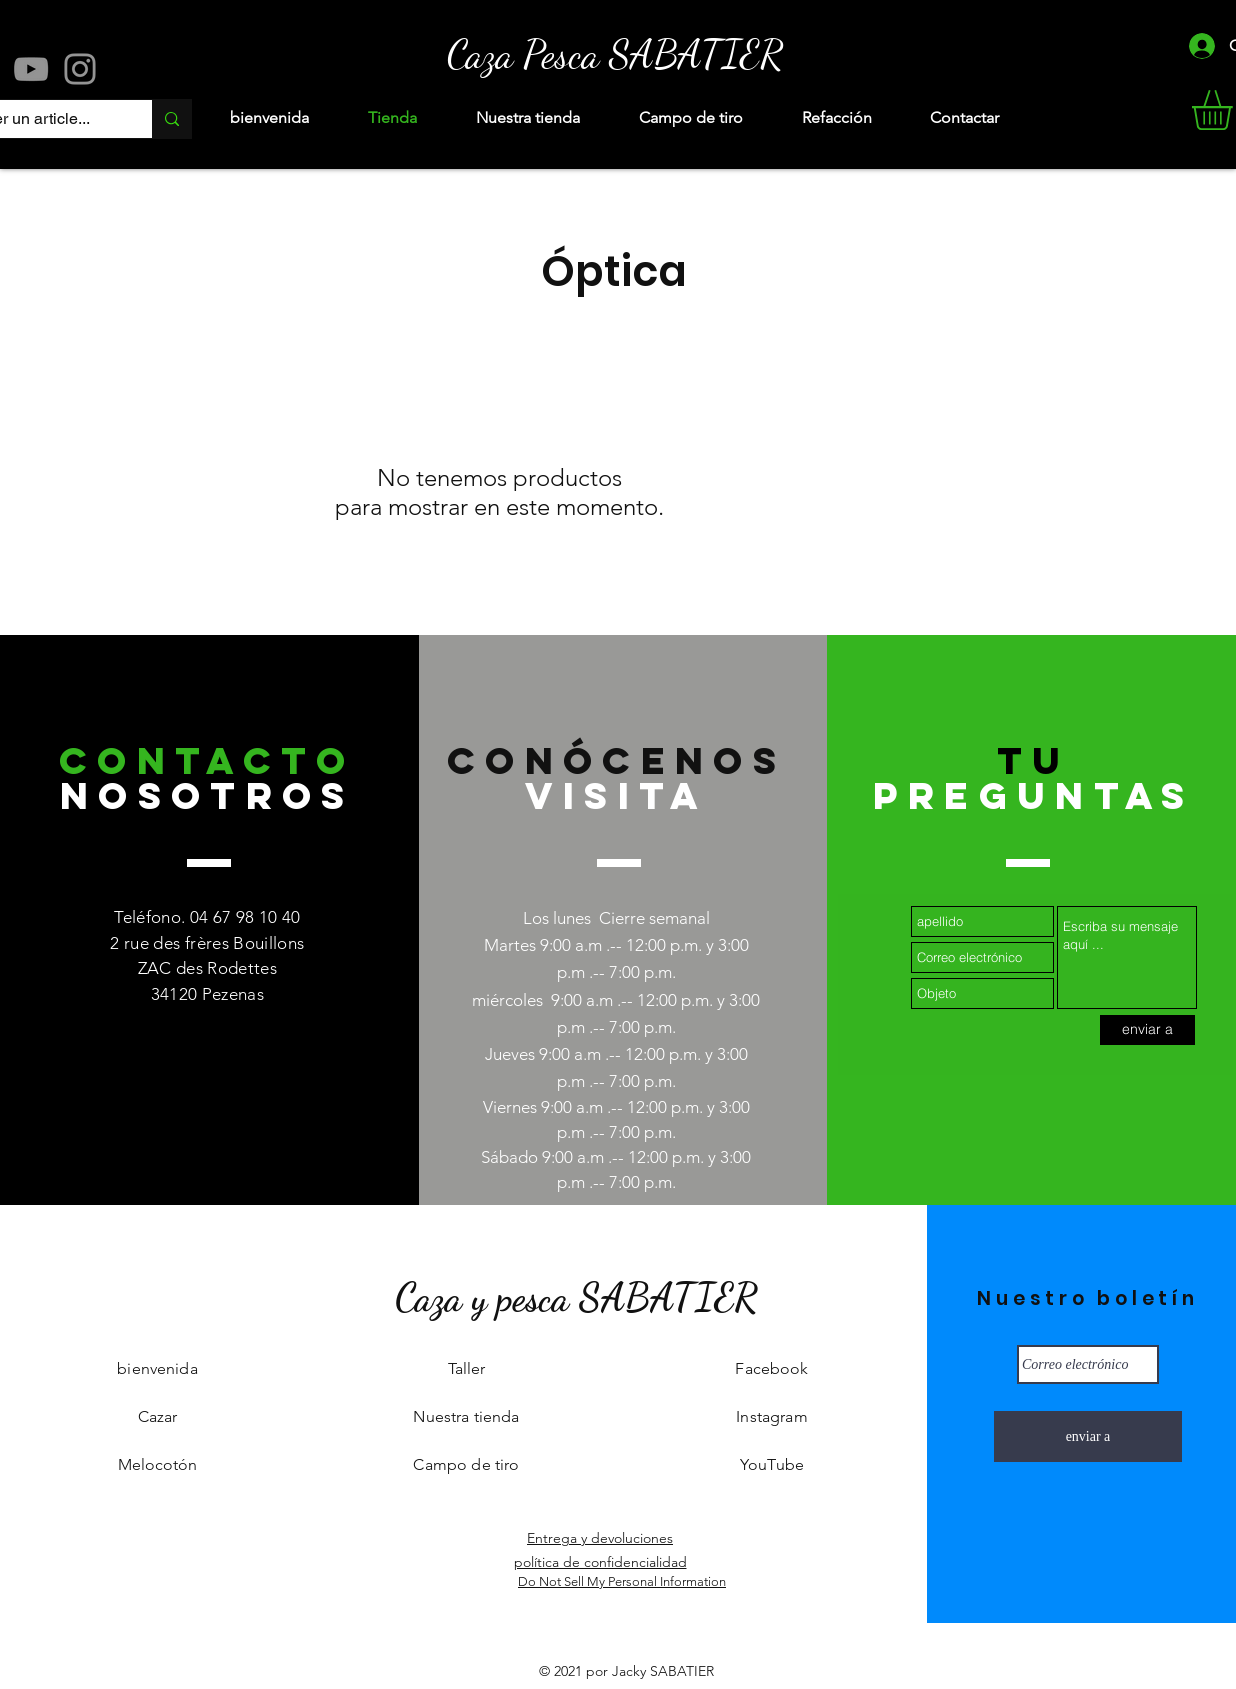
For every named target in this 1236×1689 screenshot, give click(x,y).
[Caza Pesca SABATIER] (615, 54)
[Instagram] (80, 69)
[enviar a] (1147, 1030)
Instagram (771, 1416)
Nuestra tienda (466, 1416)
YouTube (772, 1464)
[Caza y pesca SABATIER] (575, 1298)
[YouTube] (31, 69)
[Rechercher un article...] (171, 119)
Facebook (771, 1368)
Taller (467, 1368)
